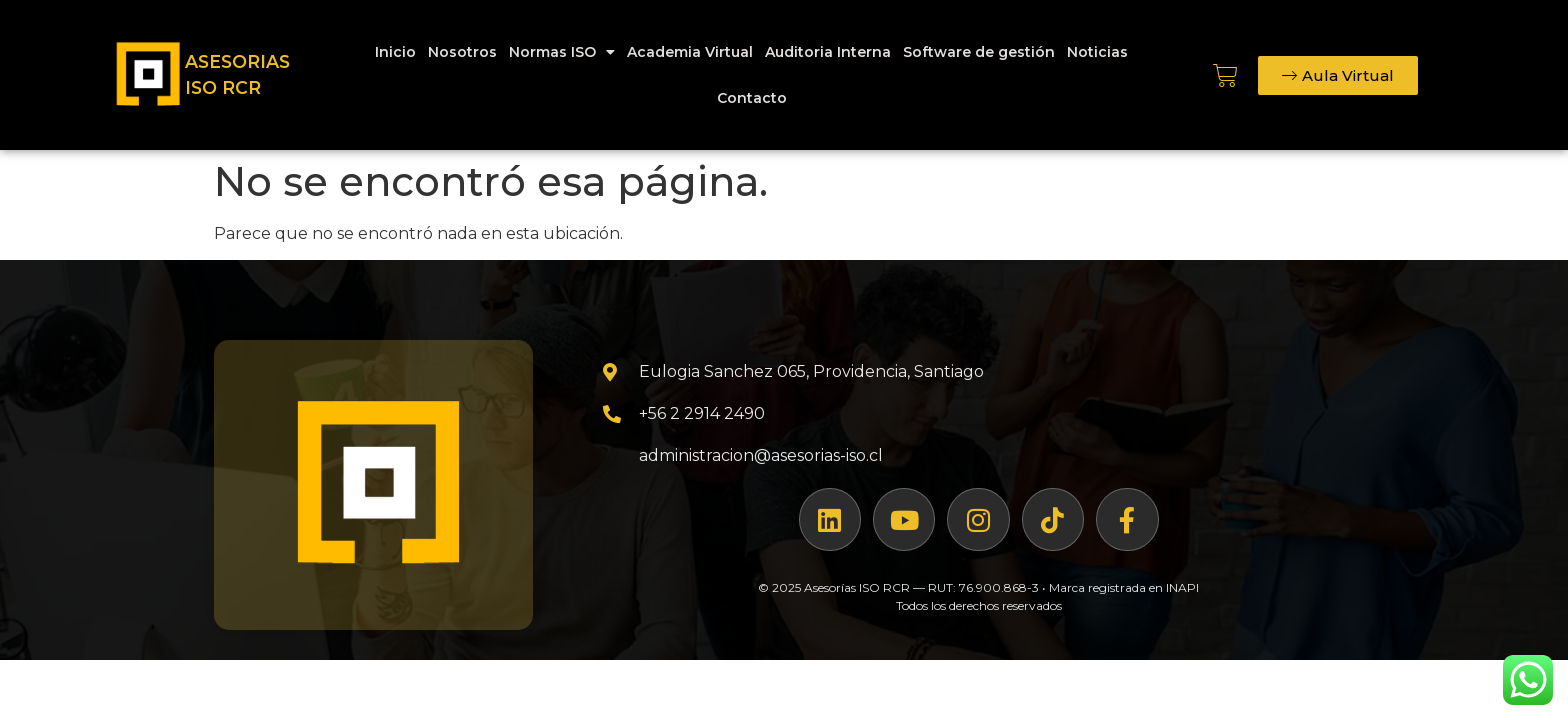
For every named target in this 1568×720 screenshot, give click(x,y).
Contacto (752, 98)
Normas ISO (562, 52)
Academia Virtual (690, 52)
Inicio (395, 52)
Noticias (1097, 52)
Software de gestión (979, 52)
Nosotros (462, 52)
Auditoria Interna (828, 52)
